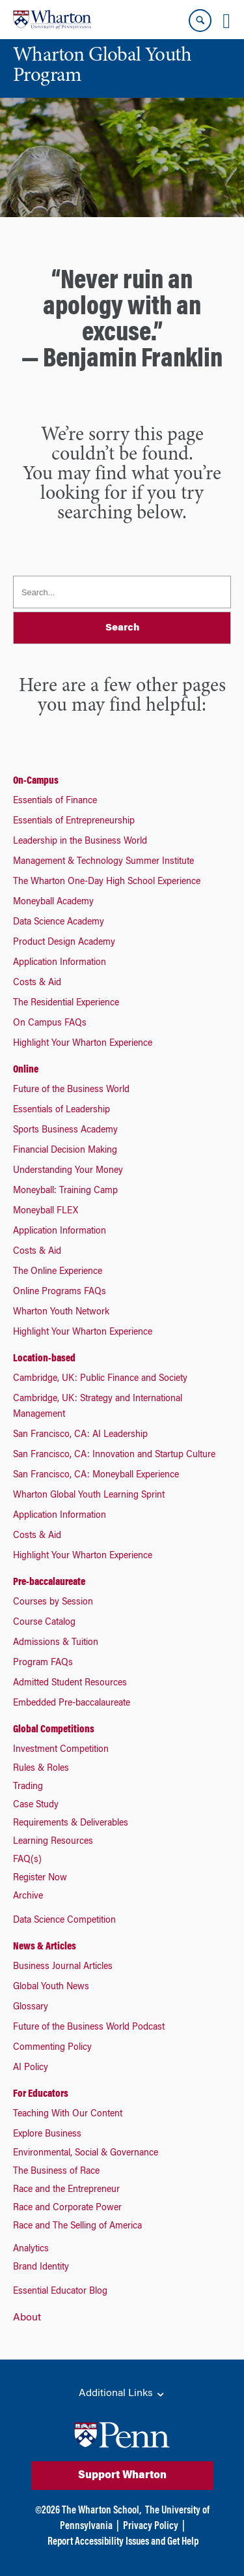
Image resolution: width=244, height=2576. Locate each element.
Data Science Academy (58, 922)
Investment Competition (61, 1749)
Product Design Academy (64, 942)
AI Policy (30, 2068)
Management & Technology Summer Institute (103, 861)
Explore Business (47, 2134)
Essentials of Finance (55, 801)
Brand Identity (41, 2267)
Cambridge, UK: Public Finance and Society (100, 1379)
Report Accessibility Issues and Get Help (122, 2542)
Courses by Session (53, 1602)
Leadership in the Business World (80, 841)
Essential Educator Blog (60, 2291)
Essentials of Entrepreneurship (74, 821)
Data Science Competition (64, 1920)
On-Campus (36, 781)
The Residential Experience (66, 1003)
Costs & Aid (37, 983)
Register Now (40, 1878)
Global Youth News (51, 1987)
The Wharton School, (101, 2511)
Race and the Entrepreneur (66, 2190)
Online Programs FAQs (59, 1292)
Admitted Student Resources (70, 1683)
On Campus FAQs (50, 1023)
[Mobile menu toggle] (226, 21)
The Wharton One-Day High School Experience (106, 882)
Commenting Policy (52, 2047)
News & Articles (44, 1947)
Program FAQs (43, 1663)
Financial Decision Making (65, 1150)
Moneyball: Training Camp (65, 1191)
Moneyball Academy (53, 902)
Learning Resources (53, 1841)
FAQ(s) (27, 1860)
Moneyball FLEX (45, 1211)
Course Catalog (44, 1622)
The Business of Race (56, 2171)
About (27, 2318)
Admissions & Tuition (55, 1643)
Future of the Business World (71, 1090)
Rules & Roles (41, 1768)
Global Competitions (53, 1730)
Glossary (30, 2007)
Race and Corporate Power (67, 2208)
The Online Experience (57, 1272)
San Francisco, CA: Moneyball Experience (96, 1475)
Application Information (59, 963)
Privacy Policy (150, 2526)
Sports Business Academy (65, 1130)
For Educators (40, 2094)
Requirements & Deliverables (70, 1823)
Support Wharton (122, 2475)
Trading (28, 1787)
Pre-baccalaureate (49, 1582)
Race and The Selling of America (77, 2226)
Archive (28, 1896)
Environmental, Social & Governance (85, 2153)
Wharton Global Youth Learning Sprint (89, 1495)
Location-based (44, 1359)
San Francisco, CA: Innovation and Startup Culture (114, 1455)
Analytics (31, 2249)
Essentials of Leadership (61, 1110)
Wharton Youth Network (61, 1312)
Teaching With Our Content (67, 2114)
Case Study (36, 1805)
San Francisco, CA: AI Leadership (80, 1435)
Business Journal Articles (63, 1967)
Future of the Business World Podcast (89, 2027)
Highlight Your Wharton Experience (82, 1043)
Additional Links (122, 2394)
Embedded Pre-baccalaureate (71, 1703)
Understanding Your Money (68, 1171)
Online (25, 1070)
